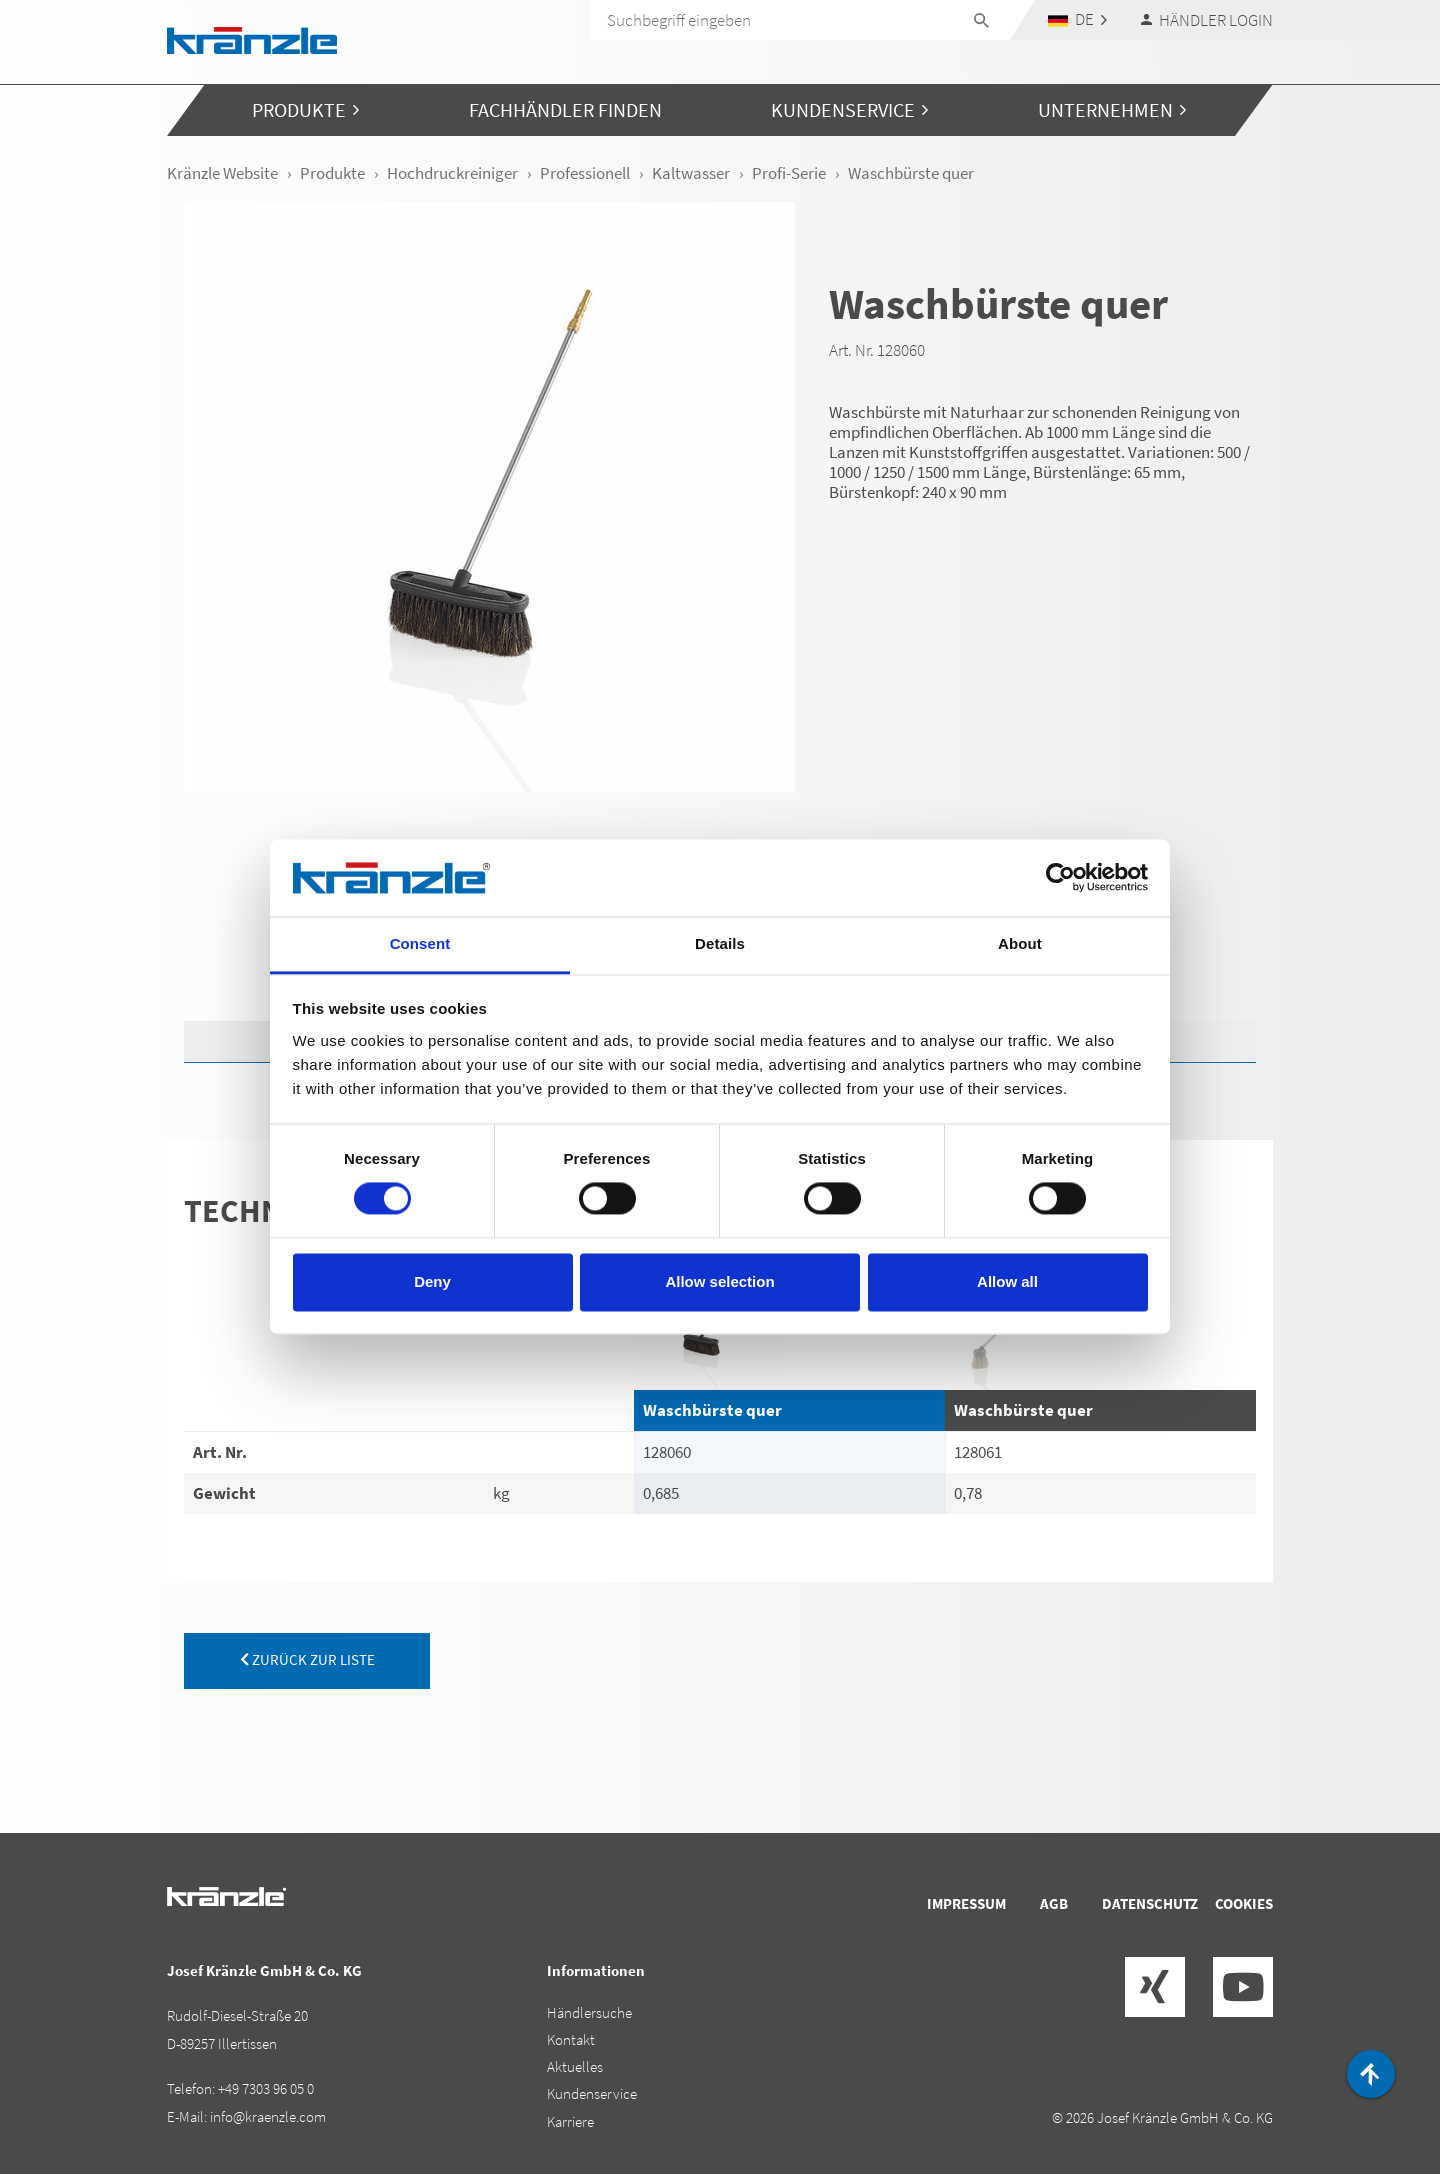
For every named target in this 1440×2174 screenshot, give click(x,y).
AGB (1054, 1903)
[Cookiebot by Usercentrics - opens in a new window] (1060, 878)
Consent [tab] (420, 943)
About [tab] (1020, 943)
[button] (1078, 19)
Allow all (1007, 1281)
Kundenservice (592, 2093)
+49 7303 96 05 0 (266, 2088)
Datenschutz (1150, 1903)
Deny (432, 1281)
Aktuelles (575, 2066)
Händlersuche (589, 2012)
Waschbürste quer (712, 1410)
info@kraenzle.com (268, 2116)
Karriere (570, 2121)
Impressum (966, 1903)
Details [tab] (720, 943)
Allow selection (719, 1281)
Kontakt (571, 2039)
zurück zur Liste (307, 1659)
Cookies (1244, 1903)
